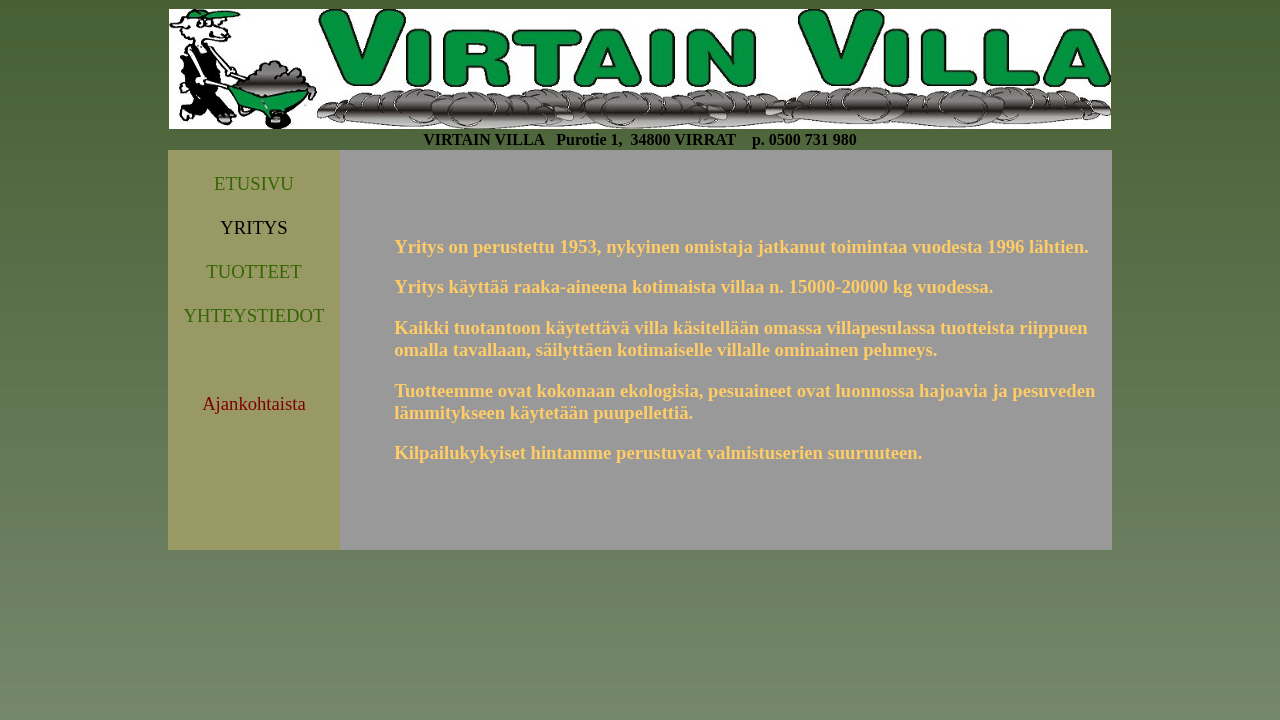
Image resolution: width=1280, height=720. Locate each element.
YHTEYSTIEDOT (253, 315)
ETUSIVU (254, 183)
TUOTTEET (253, 271)
